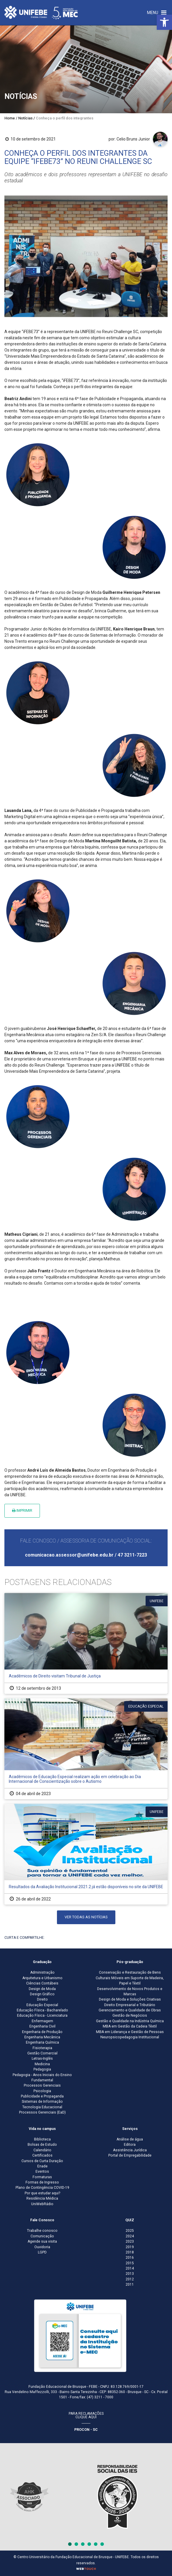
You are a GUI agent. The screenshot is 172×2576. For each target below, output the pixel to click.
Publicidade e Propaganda (42, 2096)
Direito (42, 1999)
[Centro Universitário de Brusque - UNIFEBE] (41, 12)
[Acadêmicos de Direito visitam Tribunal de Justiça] (86, 1643)
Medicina (42, 2064)
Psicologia (42, 2091)
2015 (130, 2263)
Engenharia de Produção (42, 2032)
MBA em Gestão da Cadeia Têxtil (130, 2026)
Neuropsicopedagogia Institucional (129, 2037)
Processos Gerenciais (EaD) (42, 2112)
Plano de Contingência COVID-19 (42, 2188)
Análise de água (130, 2139)
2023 (130, 2241)
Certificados (42, 2155)
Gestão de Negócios (129, 2015)
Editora (130, 2145)
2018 (130, 2252)
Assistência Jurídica (130, 2150)
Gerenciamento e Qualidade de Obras (130, 2010)
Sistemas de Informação (42, 2101)
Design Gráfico (42, 1994)
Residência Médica (42, 2198)
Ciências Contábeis (42, 1983)
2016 (130, 2258)
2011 (130, 2284)
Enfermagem (42, 2021)
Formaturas (42, 2177)
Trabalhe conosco (42, 2231)
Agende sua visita (42, 2241)
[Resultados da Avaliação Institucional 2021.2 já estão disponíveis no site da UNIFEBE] (86, 1854)
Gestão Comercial (42, 2053)
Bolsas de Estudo (42, 2145)
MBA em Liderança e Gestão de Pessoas (130, 2032)
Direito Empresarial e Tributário (129, 2005)
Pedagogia (42, 2069)
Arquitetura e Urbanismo (42, 1978)
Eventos (42, 2171)
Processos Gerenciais (42, 2085)
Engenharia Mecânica (42, 2037)
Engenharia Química (42, 2042)
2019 (130, 2247)
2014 (130, 2268)
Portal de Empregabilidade (129, 2155)
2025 (130, 2231)
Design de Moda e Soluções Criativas (130, 1999)
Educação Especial (42, 2005)
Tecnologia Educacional (42, 2107)
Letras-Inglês (42, 2058)
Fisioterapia (42, 2048)
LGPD (42, 2252)
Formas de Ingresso (42, 2182)
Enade (42, 2166)
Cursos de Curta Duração (42, 2161)
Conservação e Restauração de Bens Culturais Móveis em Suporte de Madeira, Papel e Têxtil (130, 1977)
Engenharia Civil (42, 2026)
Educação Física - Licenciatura (42, 2015)
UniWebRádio (42, 2204)
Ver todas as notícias (86, 1917)
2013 (130, 2274)
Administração (42, 1972)
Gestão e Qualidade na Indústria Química (130, 2021)
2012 (130, 2279)
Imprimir (22, 1510)
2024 (130, 2236)
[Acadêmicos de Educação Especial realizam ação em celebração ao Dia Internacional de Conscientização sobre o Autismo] (86, 1748)
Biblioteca (42, 2139)
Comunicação (42, 2236)
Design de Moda (42, 1989)
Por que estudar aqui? (42, 2193)
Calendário (42, 2150)
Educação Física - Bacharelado (42, 2010)
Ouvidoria (42, 2247)
